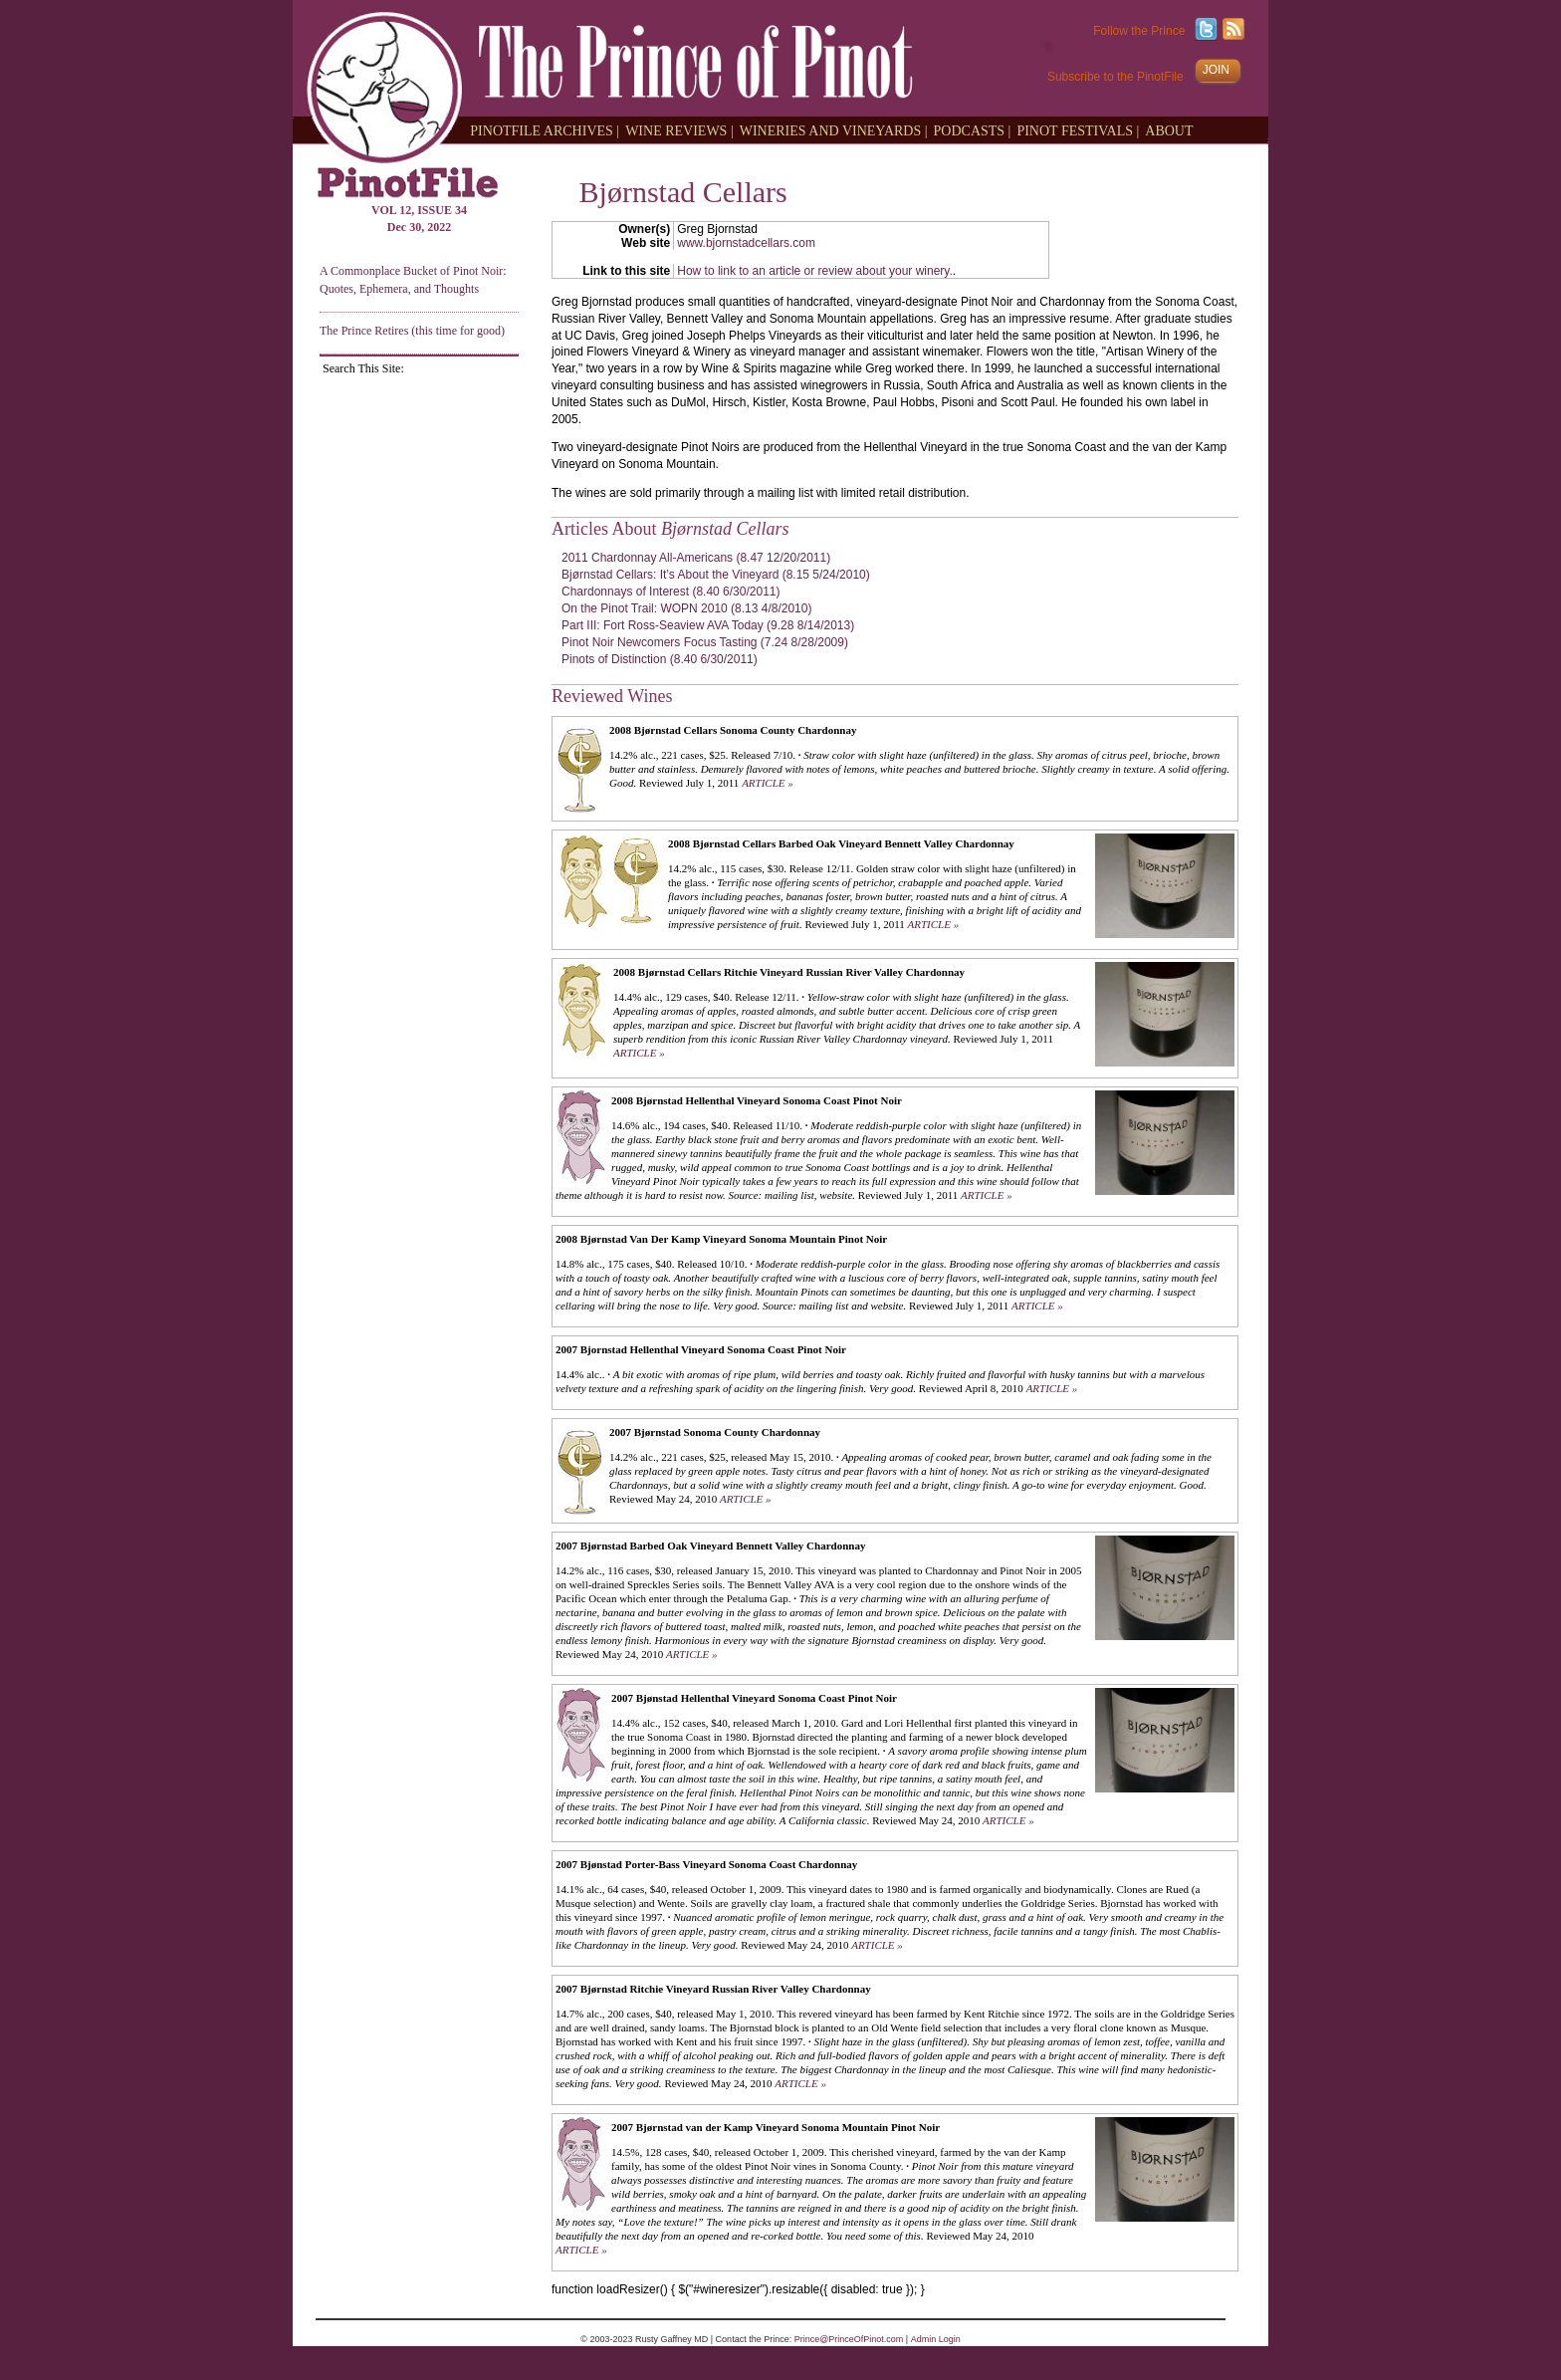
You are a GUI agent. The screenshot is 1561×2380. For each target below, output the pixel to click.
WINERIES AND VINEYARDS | (834, 129)
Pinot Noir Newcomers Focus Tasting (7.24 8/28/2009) (704, 642)
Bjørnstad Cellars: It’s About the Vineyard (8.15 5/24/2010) (715, 575)
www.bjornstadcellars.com (746, 243)
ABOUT (1169, 129)
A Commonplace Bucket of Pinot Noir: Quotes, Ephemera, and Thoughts (413, 279)
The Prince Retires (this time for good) (412, 331)
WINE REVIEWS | (679, 129)
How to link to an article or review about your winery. (815, 271)
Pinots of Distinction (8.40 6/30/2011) (659, 659)
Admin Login (936, 2339)
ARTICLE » (767, 783)
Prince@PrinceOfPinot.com (849, 2339)
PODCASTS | (972, 129)
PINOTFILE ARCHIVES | (544, 129)
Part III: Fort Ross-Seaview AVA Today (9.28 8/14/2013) (707, 625)
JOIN (1216, 70)
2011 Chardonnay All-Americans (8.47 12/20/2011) (695, 558)
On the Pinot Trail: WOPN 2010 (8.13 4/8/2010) (686, 608)
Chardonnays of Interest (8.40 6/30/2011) (670, 591)
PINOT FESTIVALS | (1077, 129)
